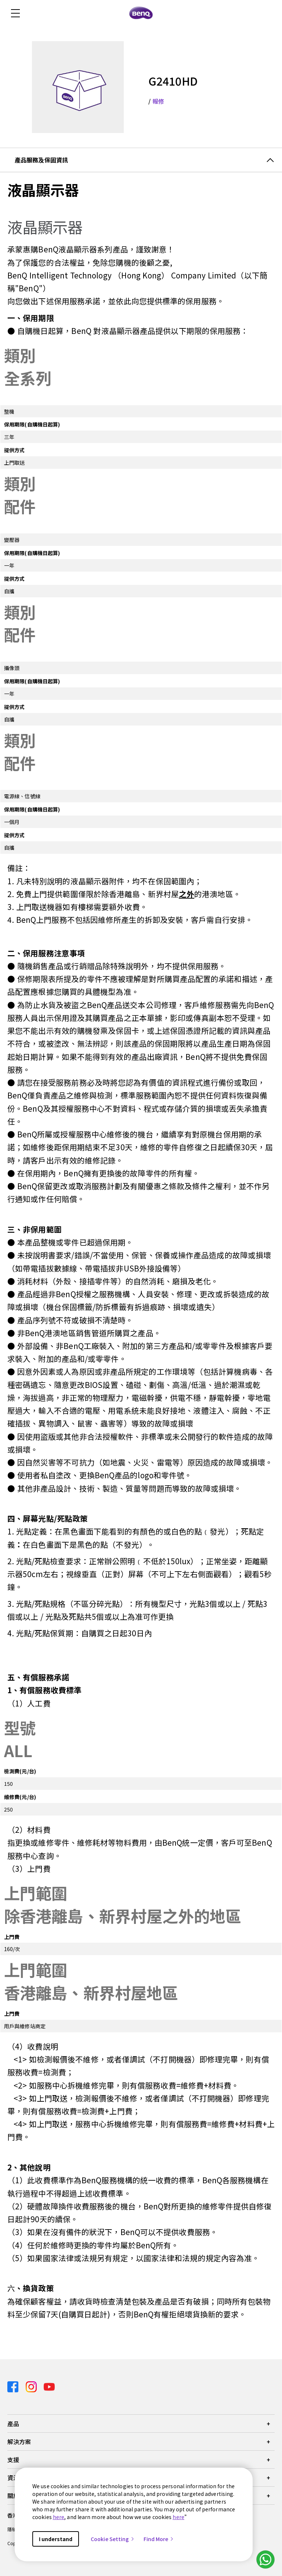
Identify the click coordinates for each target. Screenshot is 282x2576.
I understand (55, 2539)
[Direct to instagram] (32, 2385)
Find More (159, 2539)
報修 (158, 101)
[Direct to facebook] (13, 2385)
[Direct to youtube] (49, 2385)
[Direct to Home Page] (141, 13)
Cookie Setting (113, 2539)
